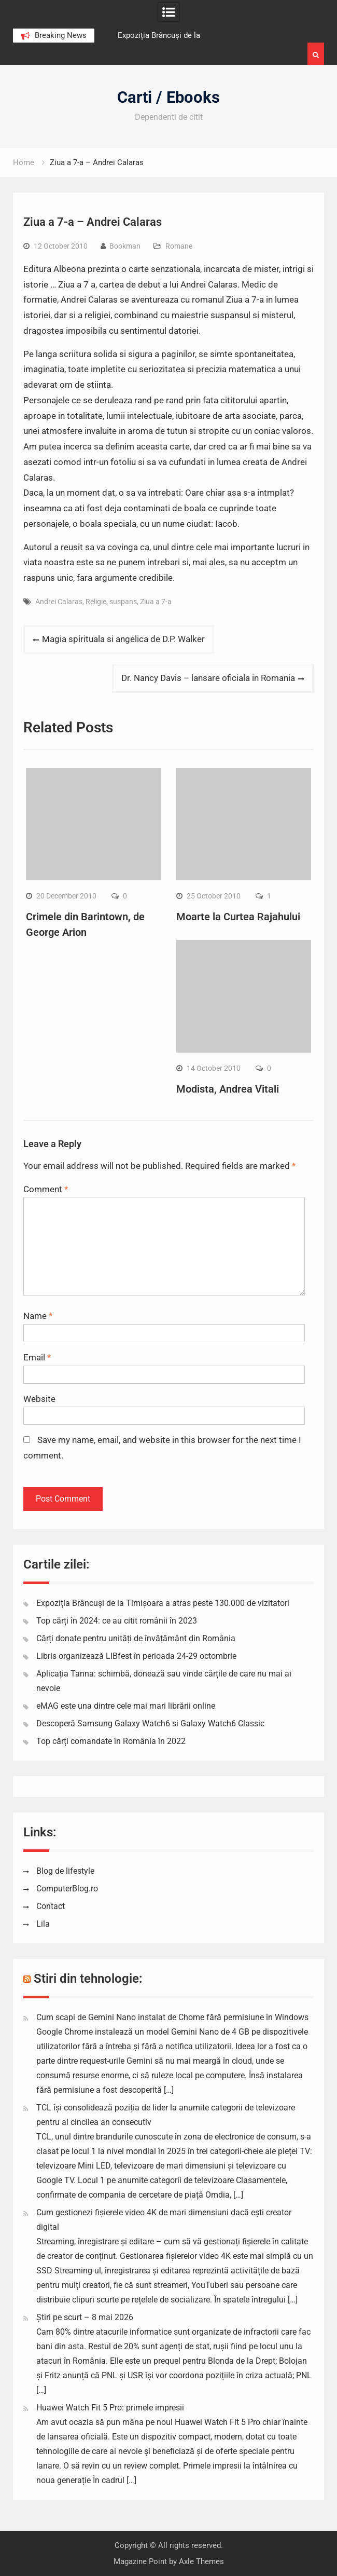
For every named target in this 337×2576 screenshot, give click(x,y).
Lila (43, 1924)
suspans (123, 601)
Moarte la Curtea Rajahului (238, 916)
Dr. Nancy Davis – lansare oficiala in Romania (208, 678)
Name (37, 1316)
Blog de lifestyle (65, 1871)
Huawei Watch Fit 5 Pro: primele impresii (110, 2408)
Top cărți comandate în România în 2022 (111, 1741)
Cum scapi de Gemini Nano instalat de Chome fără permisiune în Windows (172, 2017)
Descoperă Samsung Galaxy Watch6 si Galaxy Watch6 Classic (150, 1723)
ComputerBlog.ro (67, 1888)
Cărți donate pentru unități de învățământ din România (135, 1638)
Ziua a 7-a (156, 601)
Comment (45, 1189)
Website (39, 1399)
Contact (50, 1906)
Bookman (125, 246)
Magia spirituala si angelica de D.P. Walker (123, 639)
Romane (178, 246)
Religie (96, 601)
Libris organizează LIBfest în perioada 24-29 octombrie (136, 1656)
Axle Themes (201, 2561)
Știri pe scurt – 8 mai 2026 (84, 2317)
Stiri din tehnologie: (88, 1978)
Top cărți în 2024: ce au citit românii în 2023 (116, 1621)
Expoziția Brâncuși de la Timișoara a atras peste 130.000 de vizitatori (162, 1603)
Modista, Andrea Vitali (227, 1089)
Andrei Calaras (58, 601)
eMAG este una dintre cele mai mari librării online (125, 1706)
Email (37, 1357)
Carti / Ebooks (168, 97)
